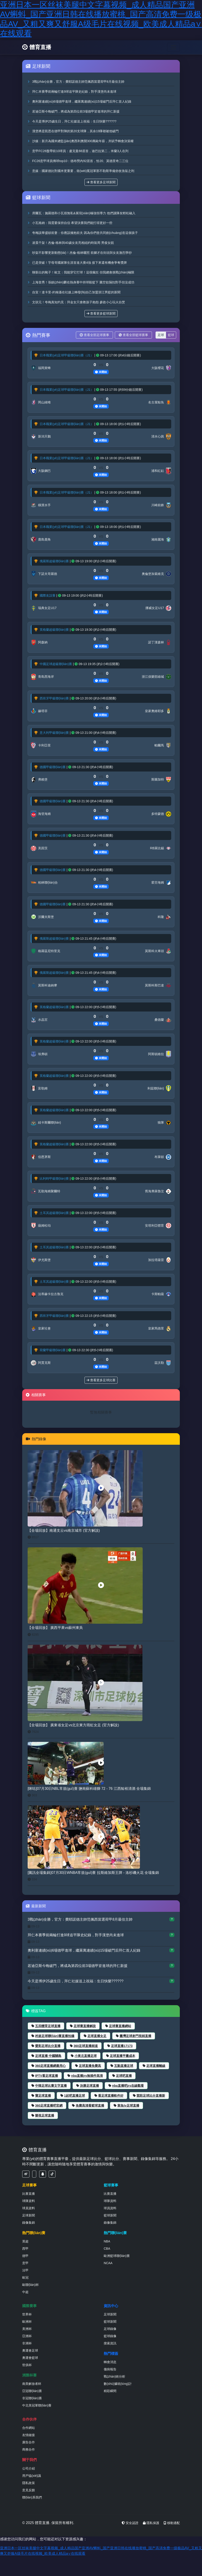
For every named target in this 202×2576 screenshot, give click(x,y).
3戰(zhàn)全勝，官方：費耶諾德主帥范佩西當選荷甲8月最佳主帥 (76, 82)
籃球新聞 (110, 2235)
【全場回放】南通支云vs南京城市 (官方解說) (64, 1550)
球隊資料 (28, 2220)
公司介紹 (28, 2488)
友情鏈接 (28, 2454)
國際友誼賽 (48, 605)
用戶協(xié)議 (31, 2495)
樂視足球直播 (42, 2135)
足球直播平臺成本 (120, 2075)
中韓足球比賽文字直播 (49, 2105)
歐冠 (25, 2297)
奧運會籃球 (30, 2377)
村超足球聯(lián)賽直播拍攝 (52, 2055)
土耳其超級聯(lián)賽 (55, 1231)
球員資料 (28, 2228)
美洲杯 (27, 2348)
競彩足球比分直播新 (149, 2115)
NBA (107, 2261)
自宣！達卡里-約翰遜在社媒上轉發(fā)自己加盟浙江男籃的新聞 (74, 298)
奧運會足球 (30, 2370)
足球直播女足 (95, 2055)
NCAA (108, 2282)
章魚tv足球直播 (126, 2125)
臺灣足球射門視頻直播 (133, 2055)
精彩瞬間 (110, 2410)
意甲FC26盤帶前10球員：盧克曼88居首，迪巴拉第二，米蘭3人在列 (78, 153)
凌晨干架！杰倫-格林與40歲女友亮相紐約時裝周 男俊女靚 (71, 247)
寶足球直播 (41, 2115)
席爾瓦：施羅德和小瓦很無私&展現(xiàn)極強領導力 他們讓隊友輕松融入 (81, 216)
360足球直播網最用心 (48, 2085)
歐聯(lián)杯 (30, 2304)
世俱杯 (27, 2384)
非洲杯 (27, 2363)
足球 (161, 341)
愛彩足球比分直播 (45, 2065)
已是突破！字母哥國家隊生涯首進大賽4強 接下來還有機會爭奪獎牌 (77, 267)
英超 (25, 2261)
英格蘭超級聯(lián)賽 (55, 640)
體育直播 (36, 47)
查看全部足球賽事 (94, 341)
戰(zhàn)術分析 (115, 2396)
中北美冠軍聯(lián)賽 (37, 2425)
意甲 (25, 2282)
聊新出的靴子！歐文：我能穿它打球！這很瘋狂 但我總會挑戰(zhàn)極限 (81, 277)
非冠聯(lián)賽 (32, 2418)
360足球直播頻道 (84, 2065)
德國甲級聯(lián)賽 (53, 779)
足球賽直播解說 (83, 2045)
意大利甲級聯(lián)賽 (55, 744)
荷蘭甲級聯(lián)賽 (53, 1370)
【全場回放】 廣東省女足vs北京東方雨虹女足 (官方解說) (73, 1745)
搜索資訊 (110, 2363)
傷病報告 (110, 2389)
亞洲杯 (27, 2355)
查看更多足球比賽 (101, 1400)
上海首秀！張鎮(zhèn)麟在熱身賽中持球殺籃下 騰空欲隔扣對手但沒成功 (81, 287)
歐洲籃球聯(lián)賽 (117, 2275)
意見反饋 (28, 2510)
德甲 (25, 2275)
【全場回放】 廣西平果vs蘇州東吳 (55, 1647)
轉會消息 (110, 2381)
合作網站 (28, 2447)
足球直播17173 (119, 2065)
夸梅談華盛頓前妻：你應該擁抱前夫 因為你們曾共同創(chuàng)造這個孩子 (83, 237)
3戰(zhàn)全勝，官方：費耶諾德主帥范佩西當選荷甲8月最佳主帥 (80, 1939)
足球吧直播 (122, 2095)
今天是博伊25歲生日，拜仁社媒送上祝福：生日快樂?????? (72, 123)
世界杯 (27, 2334)
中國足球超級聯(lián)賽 (56, 674)
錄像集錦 (28, 2242)
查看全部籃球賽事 (133, 341)
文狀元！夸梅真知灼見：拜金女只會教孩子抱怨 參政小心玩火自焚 (76, 308)
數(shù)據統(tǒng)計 (118, 2403)
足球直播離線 (154, 2085)
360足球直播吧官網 (47, 2125)
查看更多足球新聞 (101, 185)
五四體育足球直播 (45, 2045)
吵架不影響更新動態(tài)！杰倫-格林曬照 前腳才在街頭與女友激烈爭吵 (80, 257)
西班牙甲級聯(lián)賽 (55, 709)
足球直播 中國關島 (46, 2075)
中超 (25, 2311)
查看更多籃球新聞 (101, 319)
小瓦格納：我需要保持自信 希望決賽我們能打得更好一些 (70, 226)
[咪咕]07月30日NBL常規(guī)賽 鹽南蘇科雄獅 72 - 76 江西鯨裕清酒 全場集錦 (89, 1808)
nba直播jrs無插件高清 (85, 2095)
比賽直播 (28, 2213)
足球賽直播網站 (118, 2045)
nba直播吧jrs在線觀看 (126, 2105)
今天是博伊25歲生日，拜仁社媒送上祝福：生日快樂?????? (75, 2001)
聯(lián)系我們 (32, 2517)
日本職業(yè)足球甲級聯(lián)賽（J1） (67, 362)
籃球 (171, 341)
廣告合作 (28, 2462)
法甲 (25, 2290)
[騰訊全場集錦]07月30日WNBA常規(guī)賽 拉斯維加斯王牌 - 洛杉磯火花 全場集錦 (93, 1892)
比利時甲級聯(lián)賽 (55, 1196)
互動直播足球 (122, 2085)
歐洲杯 (27, 2341)
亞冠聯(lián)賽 (32, 2410)
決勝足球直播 (87, 2105)
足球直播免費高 (88, 2085)
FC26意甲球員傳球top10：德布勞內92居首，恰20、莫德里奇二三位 (78, 163)
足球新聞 (28, 2235)
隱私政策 (28, 2502)
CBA (107, 2268)
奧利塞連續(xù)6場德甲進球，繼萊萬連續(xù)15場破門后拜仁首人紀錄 (79, 102)
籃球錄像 (110, 2355)
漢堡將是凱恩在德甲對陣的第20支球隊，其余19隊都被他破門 (73, 133)
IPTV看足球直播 (44, 2095)
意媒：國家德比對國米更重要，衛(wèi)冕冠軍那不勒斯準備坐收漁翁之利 (81, 174)
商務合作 (28, 2469)
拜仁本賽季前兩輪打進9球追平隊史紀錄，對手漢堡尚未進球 (76, 1954)
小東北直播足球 (84, 2075)
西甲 (25, 2268)
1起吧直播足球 (72, 2115)
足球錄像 (110, 2348)
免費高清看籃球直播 (88, 2125)
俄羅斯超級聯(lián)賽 (55, 570)
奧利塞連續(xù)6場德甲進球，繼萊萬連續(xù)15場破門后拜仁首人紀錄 (84, 1970)
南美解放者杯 (31, 2403)
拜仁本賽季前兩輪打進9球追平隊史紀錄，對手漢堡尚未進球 (72, 92)
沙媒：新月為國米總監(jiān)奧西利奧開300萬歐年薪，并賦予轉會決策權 (81, 143)
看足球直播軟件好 (108, 2115)
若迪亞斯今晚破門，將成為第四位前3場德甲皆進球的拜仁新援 (77, 1985)
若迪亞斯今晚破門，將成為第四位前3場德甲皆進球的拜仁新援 (74, 112)
